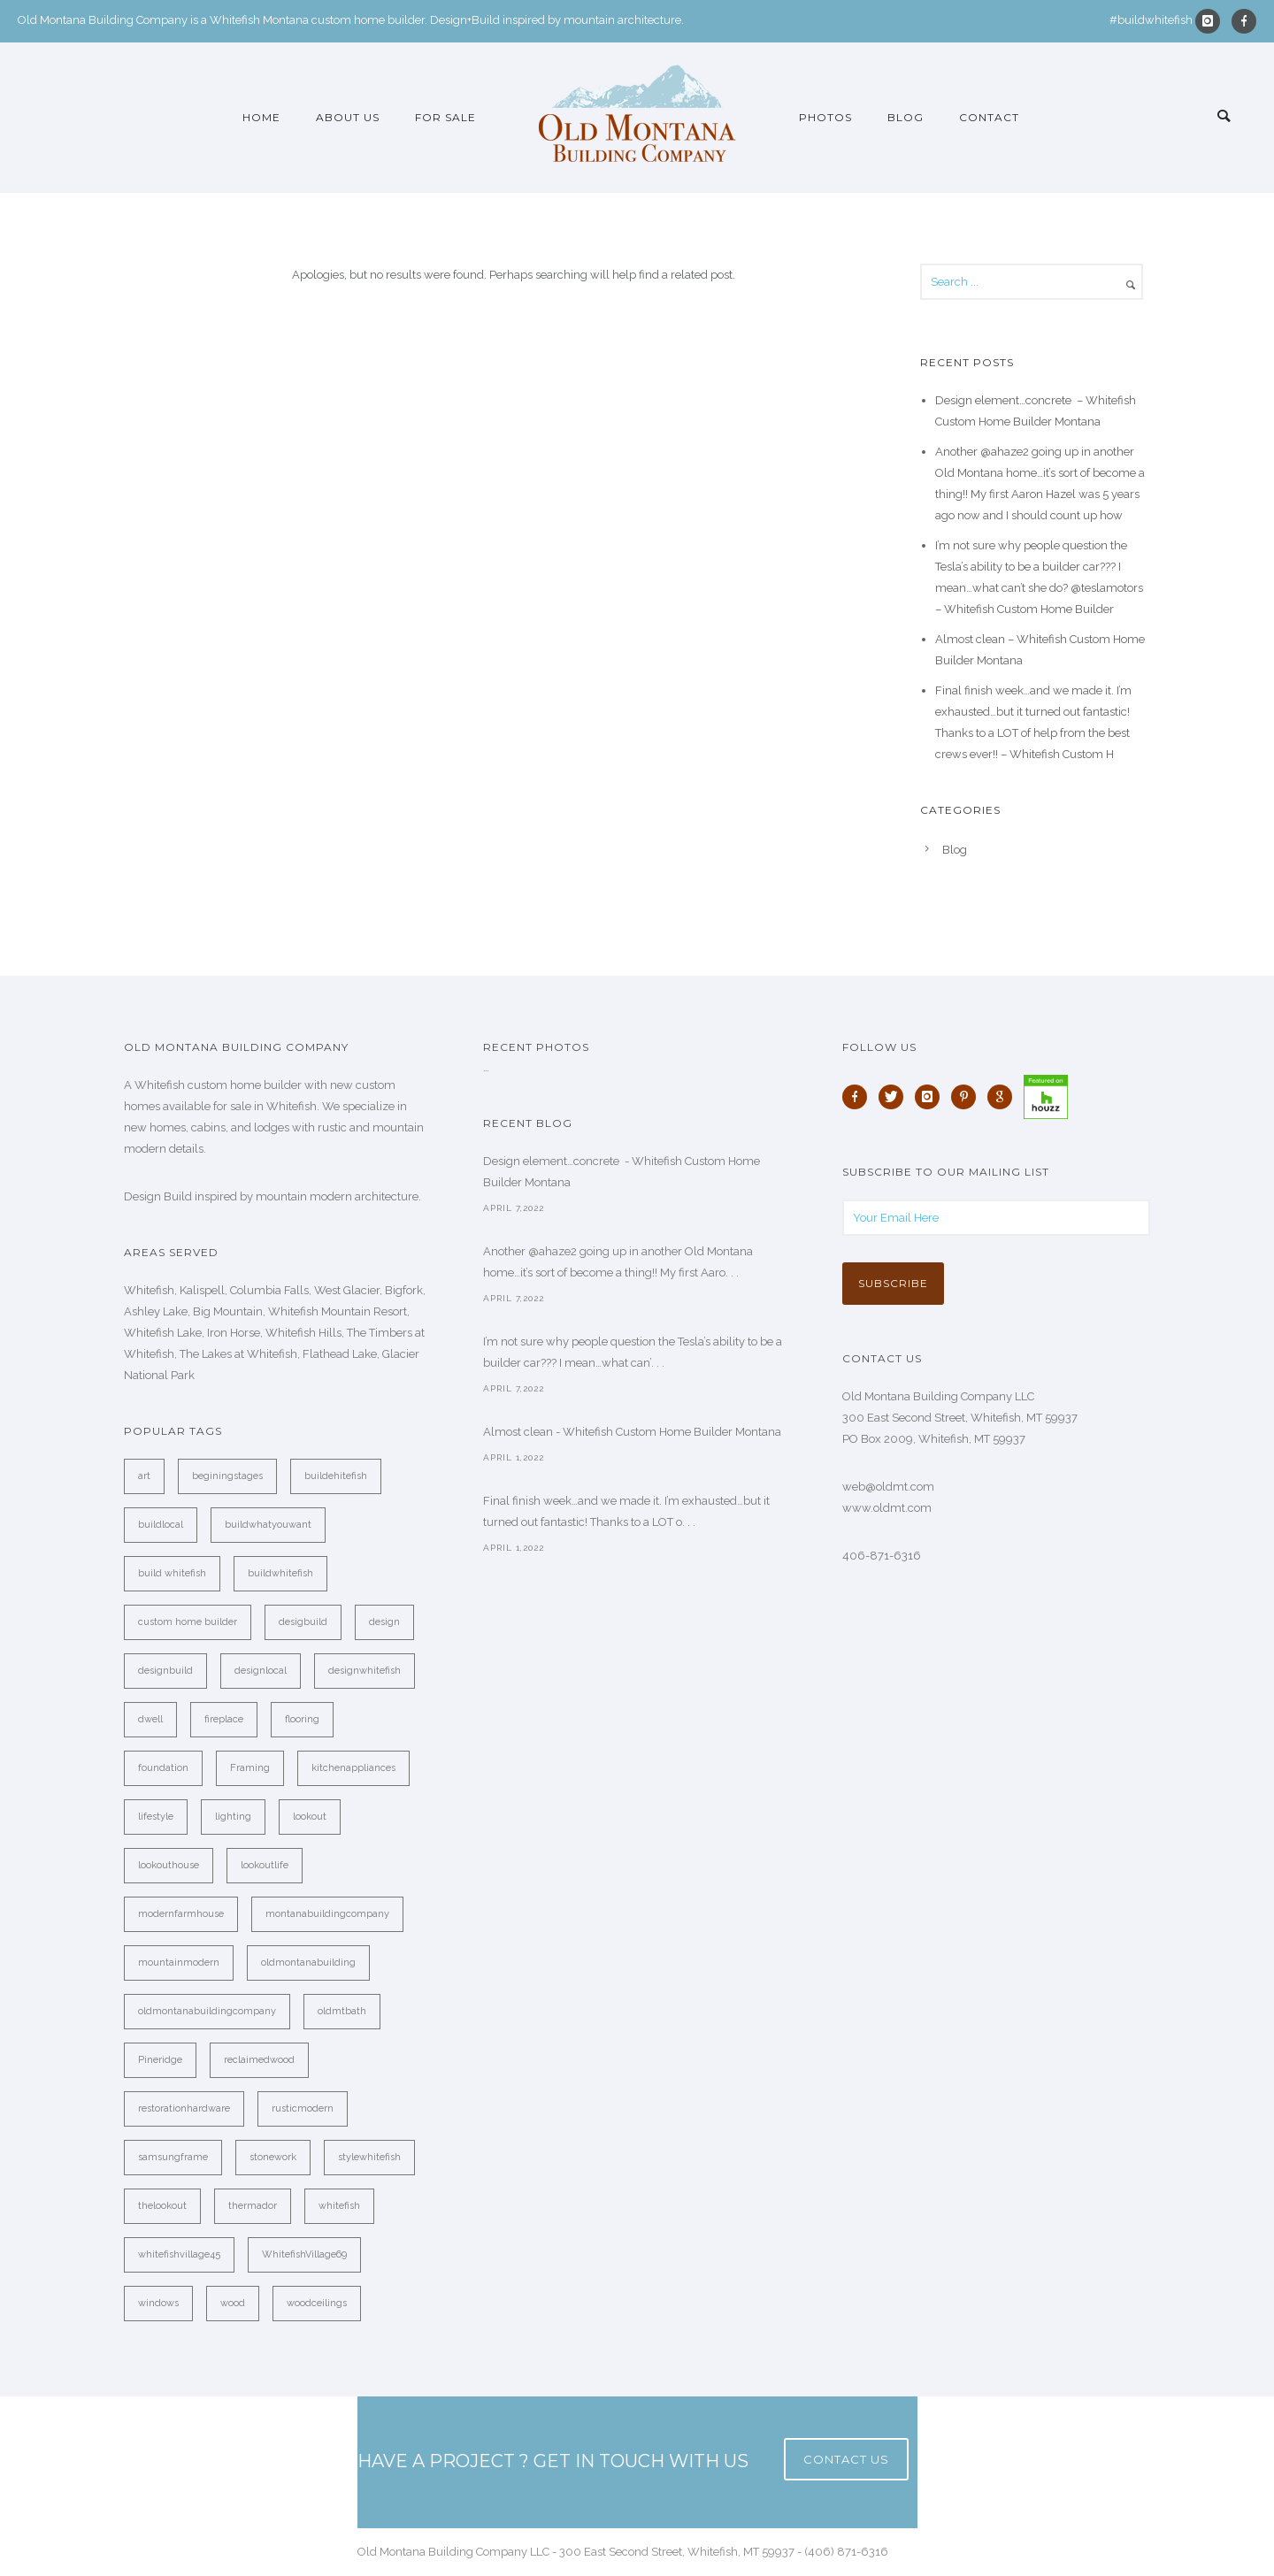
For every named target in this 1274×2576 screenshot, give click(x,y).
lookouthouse (168, 1865)
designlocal (260, 1670)
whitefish (339, 2206)
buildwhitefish (280, 1573)
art (144, 1476)
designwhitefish (364, 1670)
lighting (233, 1816)
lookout (309, 1816)
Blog (905, 117)
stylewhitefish (369, 2157)
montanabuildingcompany (327, 1914)
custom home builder (187, 1622)
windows (158, 2303)
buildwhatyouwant (268, 1524)
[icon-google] (1004, 1097)
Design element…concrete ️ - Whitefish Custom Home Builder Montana (621, 1171)
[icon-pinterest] (968, 1097)
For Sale (445, 117)
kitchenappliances (353, 1768)
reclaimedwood (259, 2060)
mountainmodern (178, 1962)
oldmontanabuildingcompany (207, 2011)
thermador (252, 2206)
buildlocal (160, 1524)
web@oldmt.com (888, 1486)
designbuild (165, 1670)
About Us (348, 117)
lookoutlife (264, 1865)
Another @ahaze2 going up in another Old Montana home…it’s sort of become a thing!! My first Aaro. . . (618, 1262)
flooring (302, 1719)
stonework (272, 2157)
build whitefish (172, 1573)
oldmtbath (342, 2011)
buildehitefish (335, 1476)
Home (261, 117)
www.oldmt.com (887, 1507)
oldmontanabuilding (308, 1962)
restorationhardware (184, 2108)
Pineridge (160, 2060)
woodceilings (317, 2303)
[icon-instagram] (1212, 21)
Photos (825, 117)
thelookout (162, 2206)
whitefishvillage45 (179, 2254)
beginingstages (227, 1476)
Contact (989, 117)
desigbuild (303, 1622)
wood (232, 2303)
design (384, 1622)
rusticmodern (303, 2108)
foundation (163, 1768)
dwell (150, 1719)
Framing (250, 1768)
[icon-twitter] (895, 1097)
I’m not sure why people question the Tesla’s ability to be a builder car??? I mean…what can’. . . (632, 1352)
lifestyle (155, 1816)
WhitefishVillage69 (304, 2254)
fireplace (223, 1719)
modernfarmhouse (181, 1914)
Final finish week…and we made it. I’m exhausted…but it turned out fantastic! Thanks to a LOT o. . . (626, 1511)
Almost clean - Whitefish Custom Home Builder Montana (632, 1431)
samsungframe (173, 2157)
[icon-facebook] (1244, 21)
